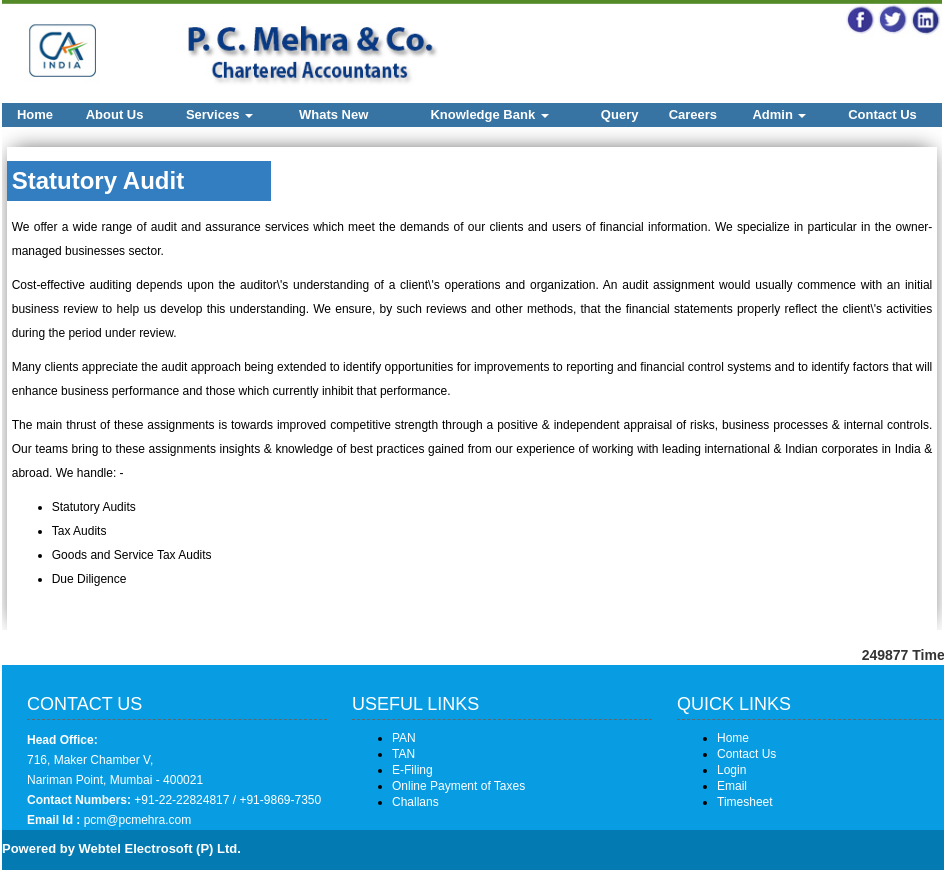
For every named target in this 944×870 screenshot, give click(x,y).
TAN (403, 754)
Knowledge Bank (489, 114)
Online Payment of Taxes (458, 786)
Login (731, 770)
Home (35, 114)
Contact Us (882, 114)
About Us (115, 114)
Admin (779, 114)
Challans (415, 802)
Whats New (333, 114)
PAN (404, 738)
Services (219, 114)
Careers (693, 114)
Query (620, 114)
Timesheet (745, 802)
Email (732, 786)
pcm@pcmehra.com (135, 820)
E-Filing (412, 770)
